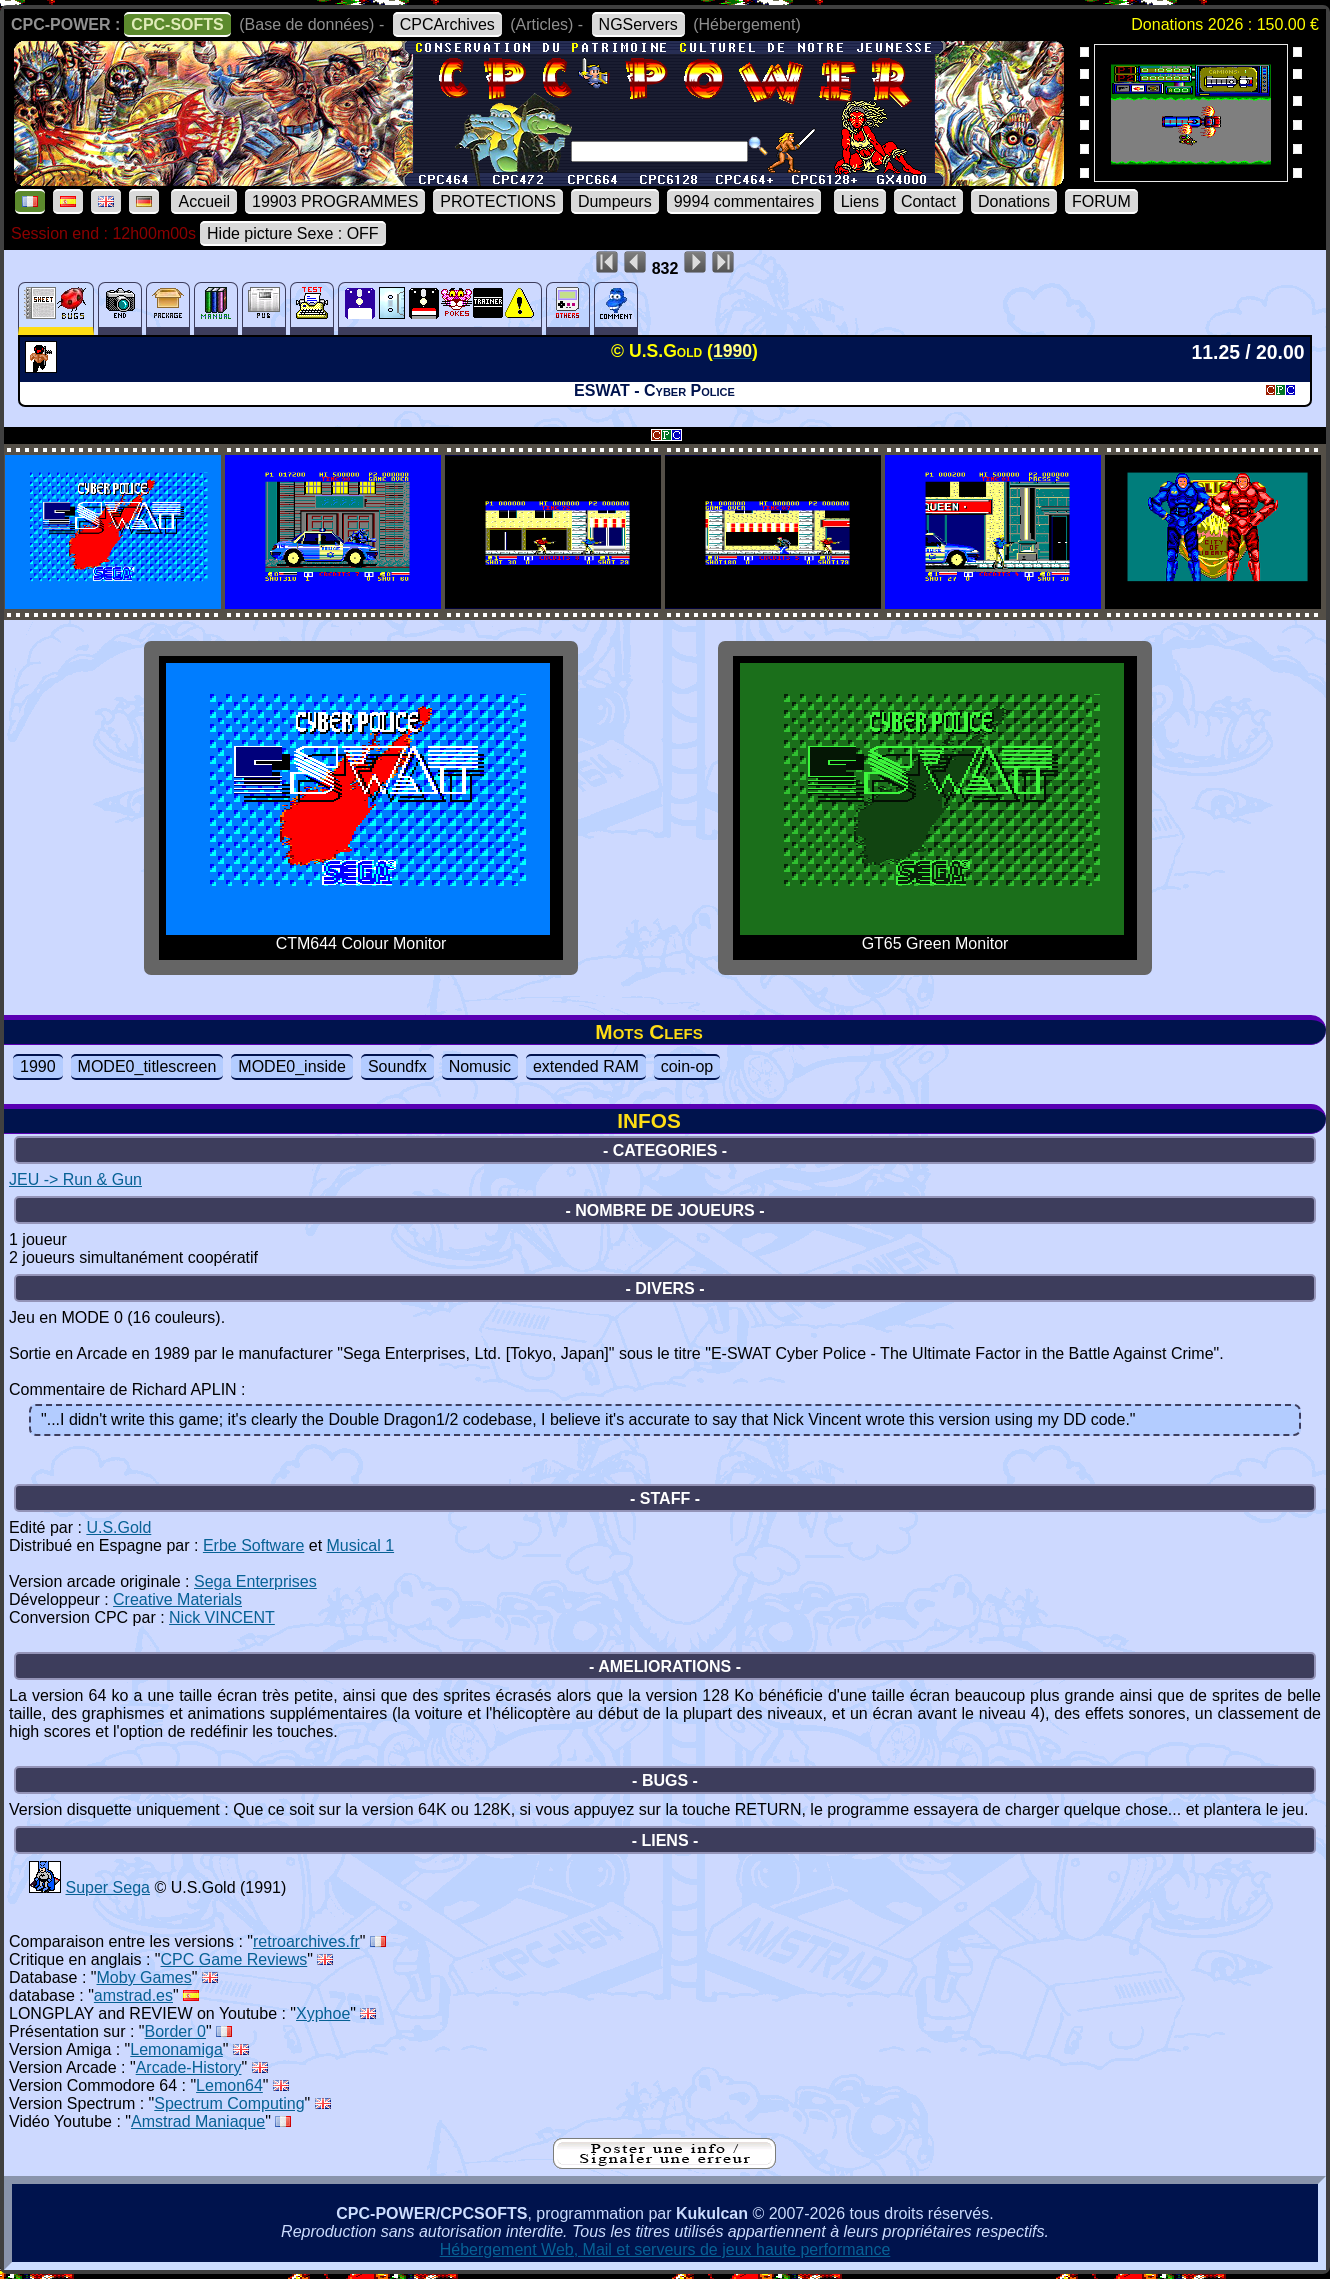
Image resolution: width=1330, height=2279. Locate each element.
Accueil (204, 201)
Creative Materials (177, 1599)
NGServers (638, 24)
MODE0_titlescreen (147, 1066)
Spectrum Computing (229, 2103)
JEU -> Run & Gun (75, 1179)
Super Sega (107, 1887)
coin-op (687, 1066)
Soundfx (397, 1066)
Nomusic (480, 1066)
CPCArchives (447, 24)
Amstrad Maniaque (198, 2121)
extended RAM (586, 1066)
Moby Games (144, 1977)
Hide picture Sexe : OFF (293, 233)
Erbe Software (253, 1545)
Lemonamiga (176, 2049)
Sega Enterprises (255, 1581)
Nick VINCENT (222, 1617)
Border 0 (175, 2031)
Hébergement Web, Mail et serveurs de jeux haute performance (665, 2249)
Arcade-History (189, 2067)
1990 (38, 1066)
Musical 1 (361, 1545)
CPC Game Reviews (234, 1959)
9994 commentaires (744, 201)
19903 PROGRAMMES (335, 201)
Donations (1014, 201)
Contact (928, 201)
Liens (860, 201)
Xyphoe (323, 2013)
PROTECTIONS (498, 201)
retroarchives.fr (306, 1941)
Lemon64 (229, 2085)
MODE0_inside (292, 1066)
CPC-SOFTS (177, 24)
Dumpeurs (615, 201)
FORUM (1101, 201)
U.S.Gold (118, 1527)
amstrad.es (133, 1995)
